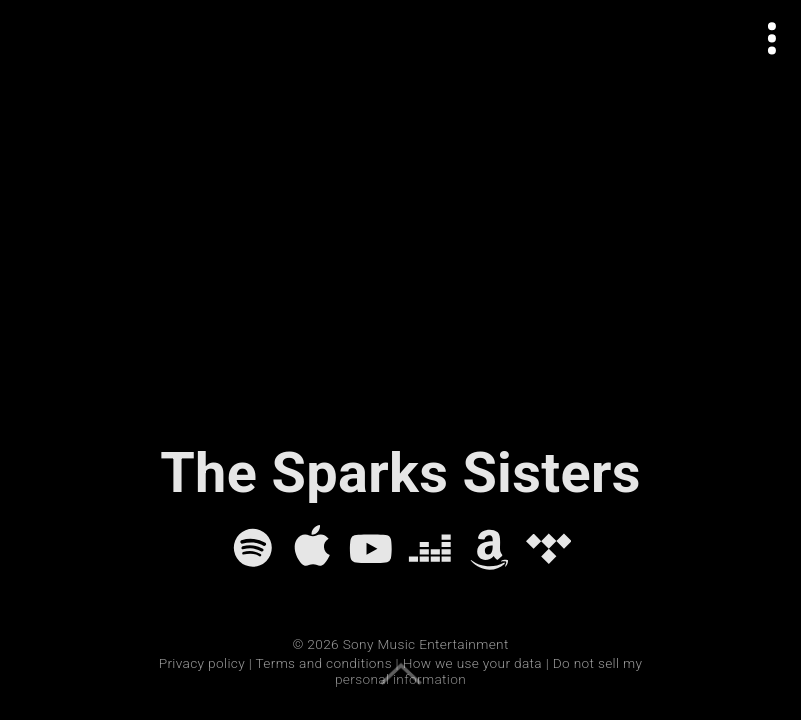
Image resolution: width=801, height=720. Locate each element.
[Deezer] (430, 548)
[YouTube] (371, 548)
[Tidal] (549, 548)
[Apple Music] (312, 548)
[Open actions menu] (772, 38)
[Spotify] (253, 548)
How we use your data (472, 663)
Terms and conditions (323, 663)
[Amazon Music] (490, 548)
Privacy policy (202, 663)
